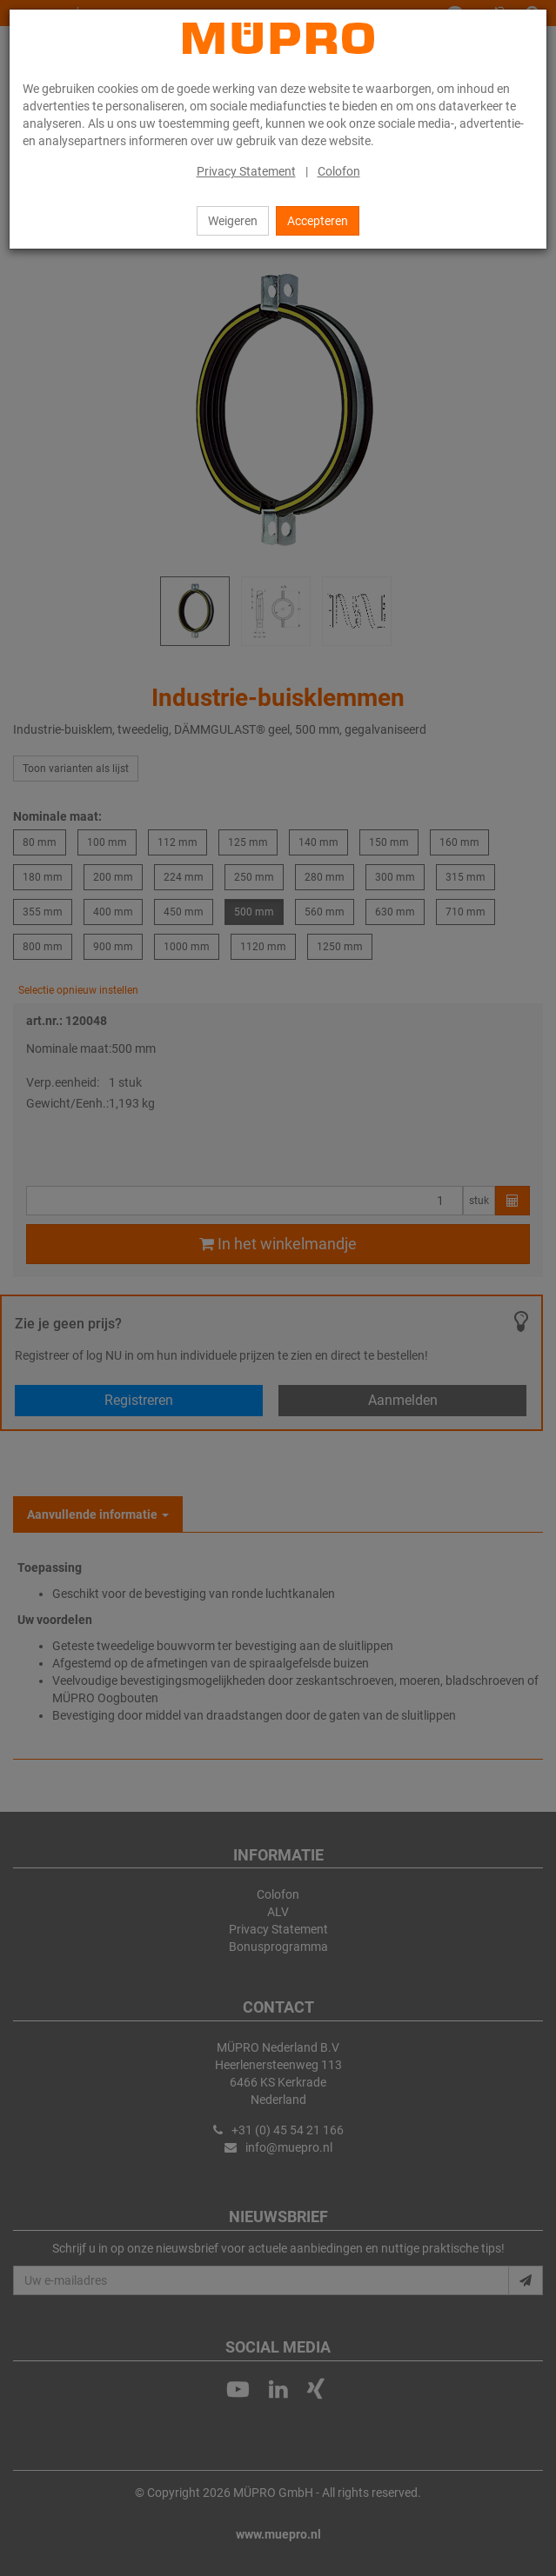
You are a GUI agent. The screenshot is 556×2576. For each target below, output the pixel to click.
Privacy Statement (246, 171)
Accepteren (317, 221)
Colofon (339, 171)
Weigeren (233, 221)
